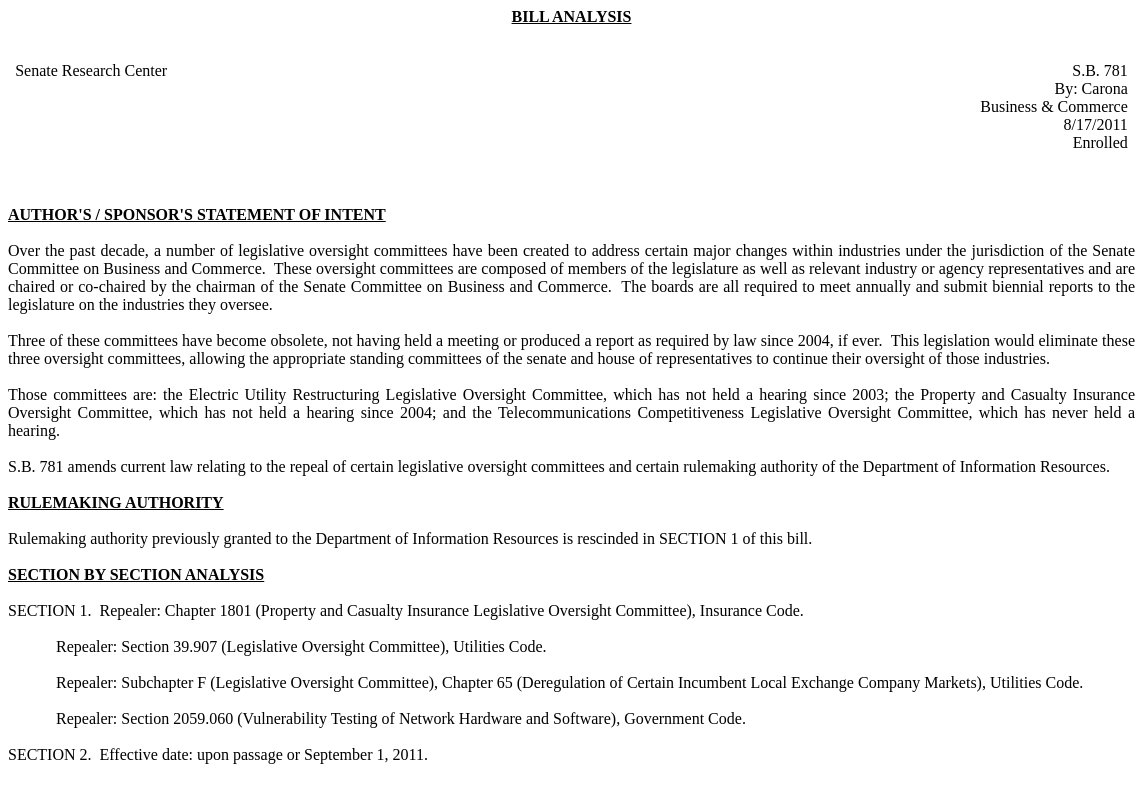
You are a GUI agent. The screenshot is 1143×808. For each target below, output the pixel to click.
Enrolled (1100, 142)
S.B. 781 (1100, 70)
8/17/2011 (1096, 124)
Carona (1105, 88)
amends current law (130, 466)
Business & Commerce (1054, 106)
